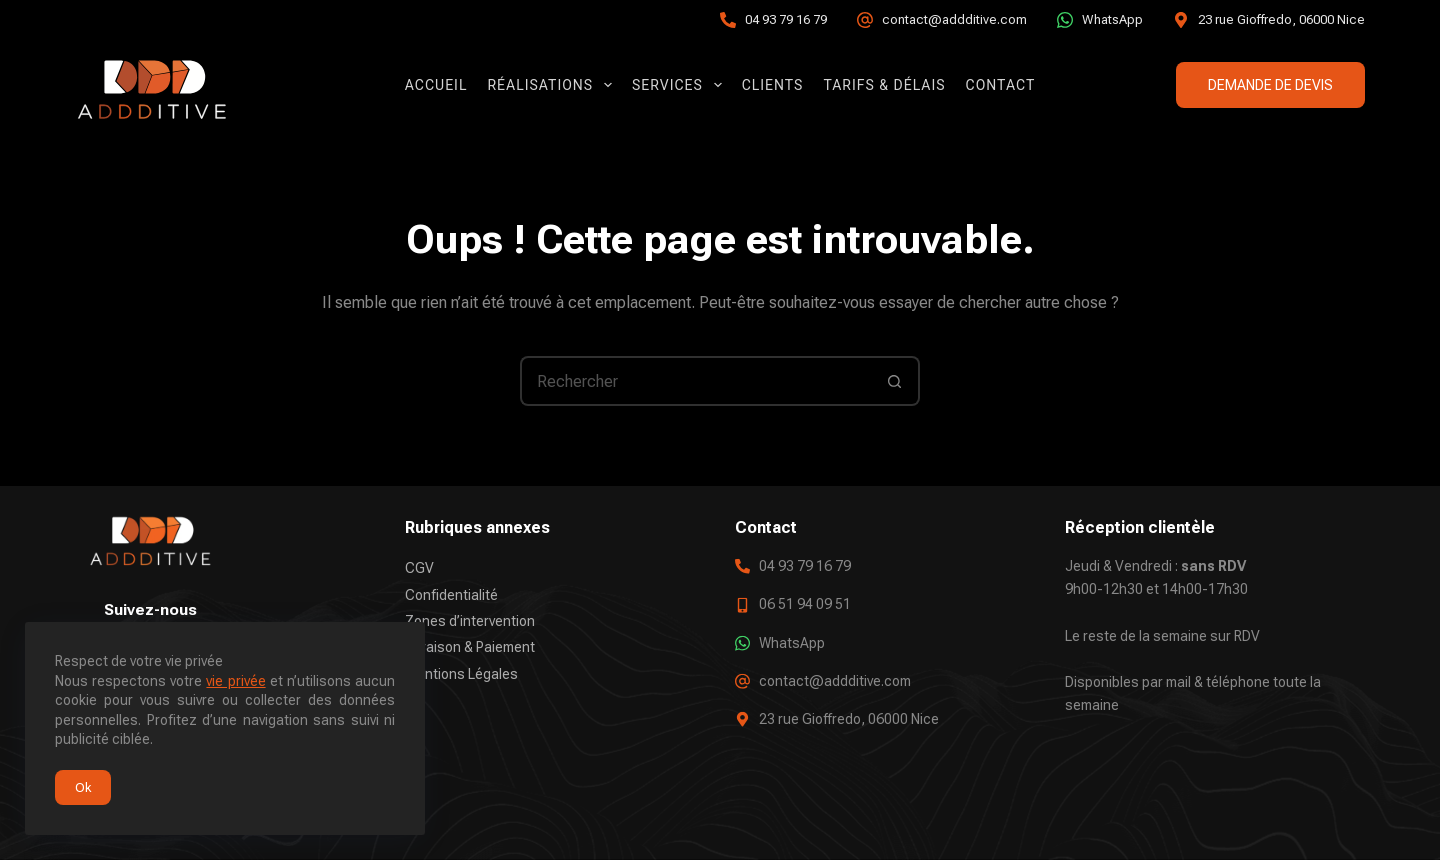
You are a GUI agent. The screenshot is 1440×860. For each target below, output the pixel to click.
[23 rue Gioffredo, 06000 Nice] (1181, 20)
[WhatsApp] (1065, 20)
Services (681, 85)
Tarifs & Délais (884, 85)
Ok (83, 787)
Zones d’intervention (470, 621)
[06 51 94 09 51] (742, 604)
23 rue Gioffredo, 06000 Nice (1281, 19)
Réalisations (553, 85)
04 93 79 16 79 (786, 19)
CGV (419, 568)
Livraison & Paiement (470, 647)
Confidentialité (451, 594)
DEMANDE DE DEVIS (1270, 85)
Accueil (436, 85)
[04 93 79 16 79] (728, 20)
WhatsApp (1112, 19)
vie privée (235, 681)
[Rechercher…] (695, 381)
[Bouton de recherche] (895, 381)
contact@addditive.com (954, 19)
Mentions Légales (461, 673)
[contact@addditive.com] (865, 20)
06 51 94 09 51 (805, 604)
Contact (1001, 85)
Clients (773, 85)
